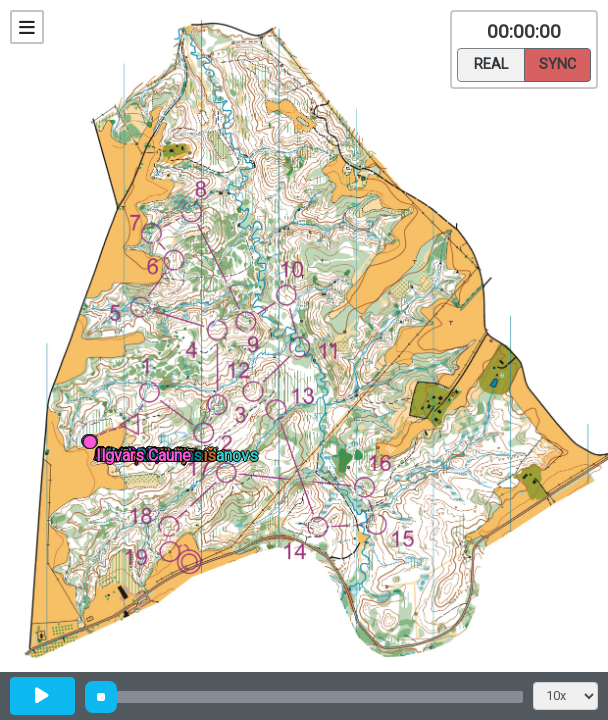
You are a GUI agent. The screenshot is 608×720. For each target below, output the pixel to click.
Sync (557, 63)
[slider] (101, 697)
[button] (93, 445)
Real (491, 63)
